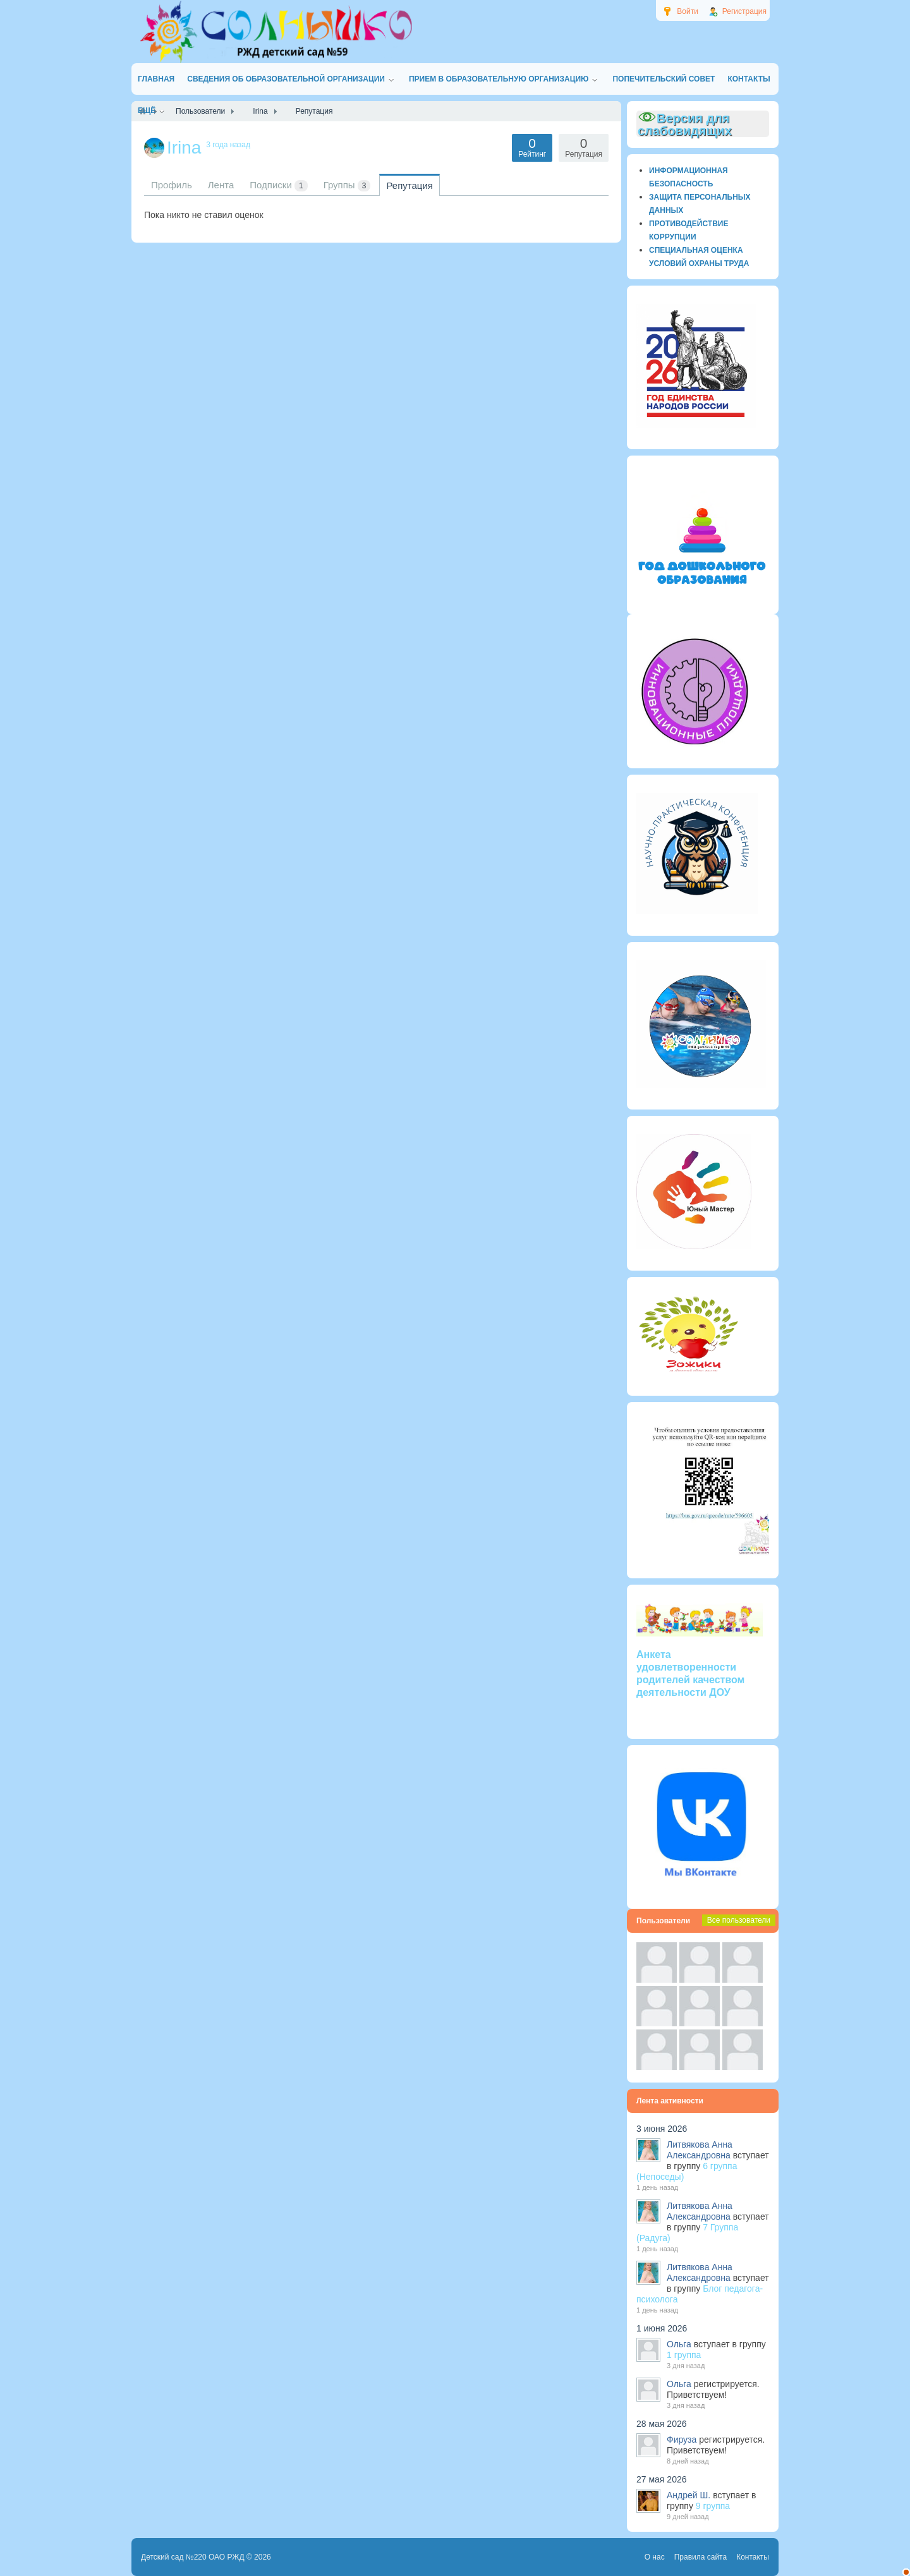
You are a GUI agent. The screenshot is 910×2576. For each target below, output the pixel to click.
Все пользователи (738, 1920)
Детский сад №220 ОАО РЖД (193, 2557)
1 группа (684, 2355)
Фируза (681, 2439)
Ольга (679, 2344)
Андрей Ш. (688, 2495)
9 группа (713, 2506)
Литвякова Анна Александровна (699, 2149)
